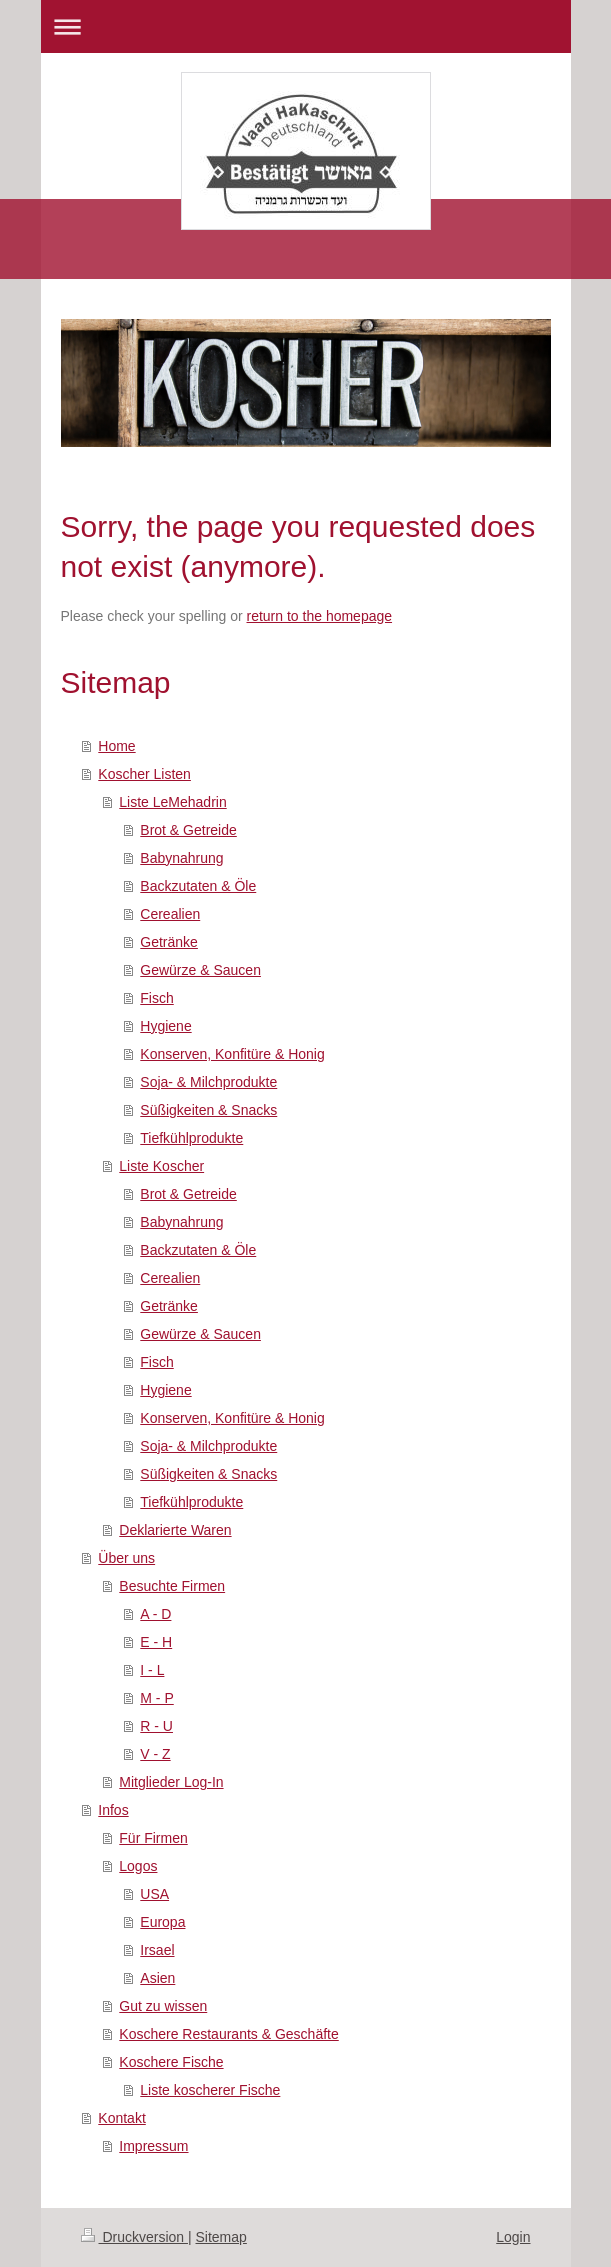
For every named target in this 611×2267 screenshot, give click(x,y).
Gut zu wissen (163, 2006)
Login (513, 2237)
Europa (162, 1922)
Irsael (157, 1950)
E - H (156, 1642)
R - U (156, 1726)
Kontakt (121, 2118)
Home (116, 746)
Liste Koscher (161, 1166)
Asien (157, 1978)
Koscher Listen (144, 774)
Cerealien (170, 914)
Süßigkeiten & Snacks (208, 1110)
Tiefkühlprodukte (191, 1138)
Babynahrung (181, 858)
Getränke (169, 942)
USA (154, 1894)
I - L (152, 1670)
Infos (113, 1810)
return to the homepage (320, 616)
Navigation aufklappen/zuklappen (306, 26)
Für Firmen (153, 1838)
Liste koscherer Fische (210, 2090)
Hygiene (165, 1026)
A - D (155, 1614)
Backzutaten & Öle (198, 886)
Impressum (153, 2146)
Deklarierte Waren (175, 1530)
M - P (156, 1698)
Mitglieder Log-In (171, 1782)
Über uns (126, 1558)
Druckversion (134, 2237)
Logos (138, 1866)
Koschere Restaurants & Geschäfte (228, 2034)
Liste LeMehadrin (172, 802)
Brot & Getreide (188, 830)
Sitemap (221, 2237)
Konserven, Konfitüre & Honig (232, 1054)
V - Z (155, 1754)
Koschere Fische (171, 2062)
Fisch (156, 998)
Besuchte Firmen (172, 1586)
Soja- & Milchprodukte (208, 1082)
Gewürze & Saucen (200, 970)
